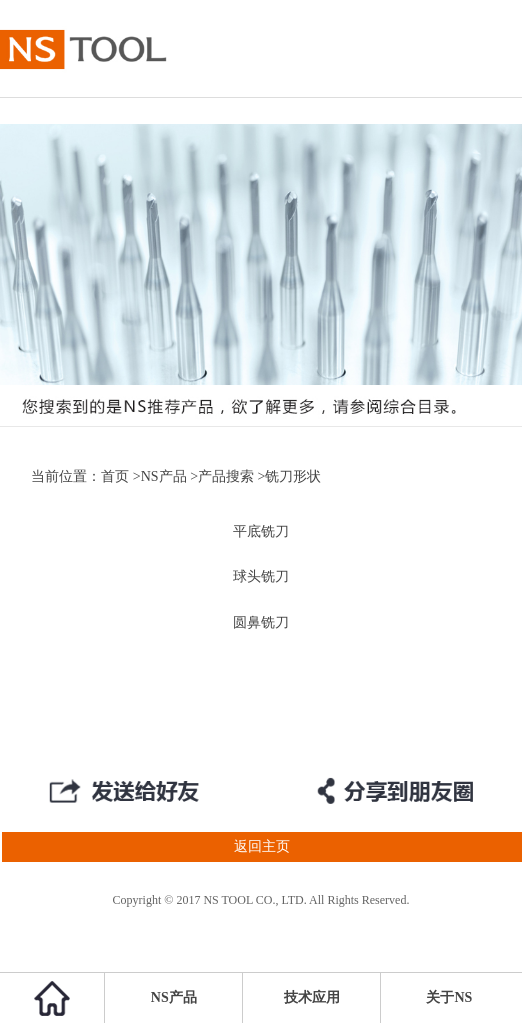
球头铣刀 (261, 576)
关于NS (449, 997)
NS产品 (164, 476)
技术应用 (312, 997)
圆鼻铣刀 (261, 622)
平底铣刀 (261, 531)
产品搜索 (226, 476)
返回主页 (145, 847)
